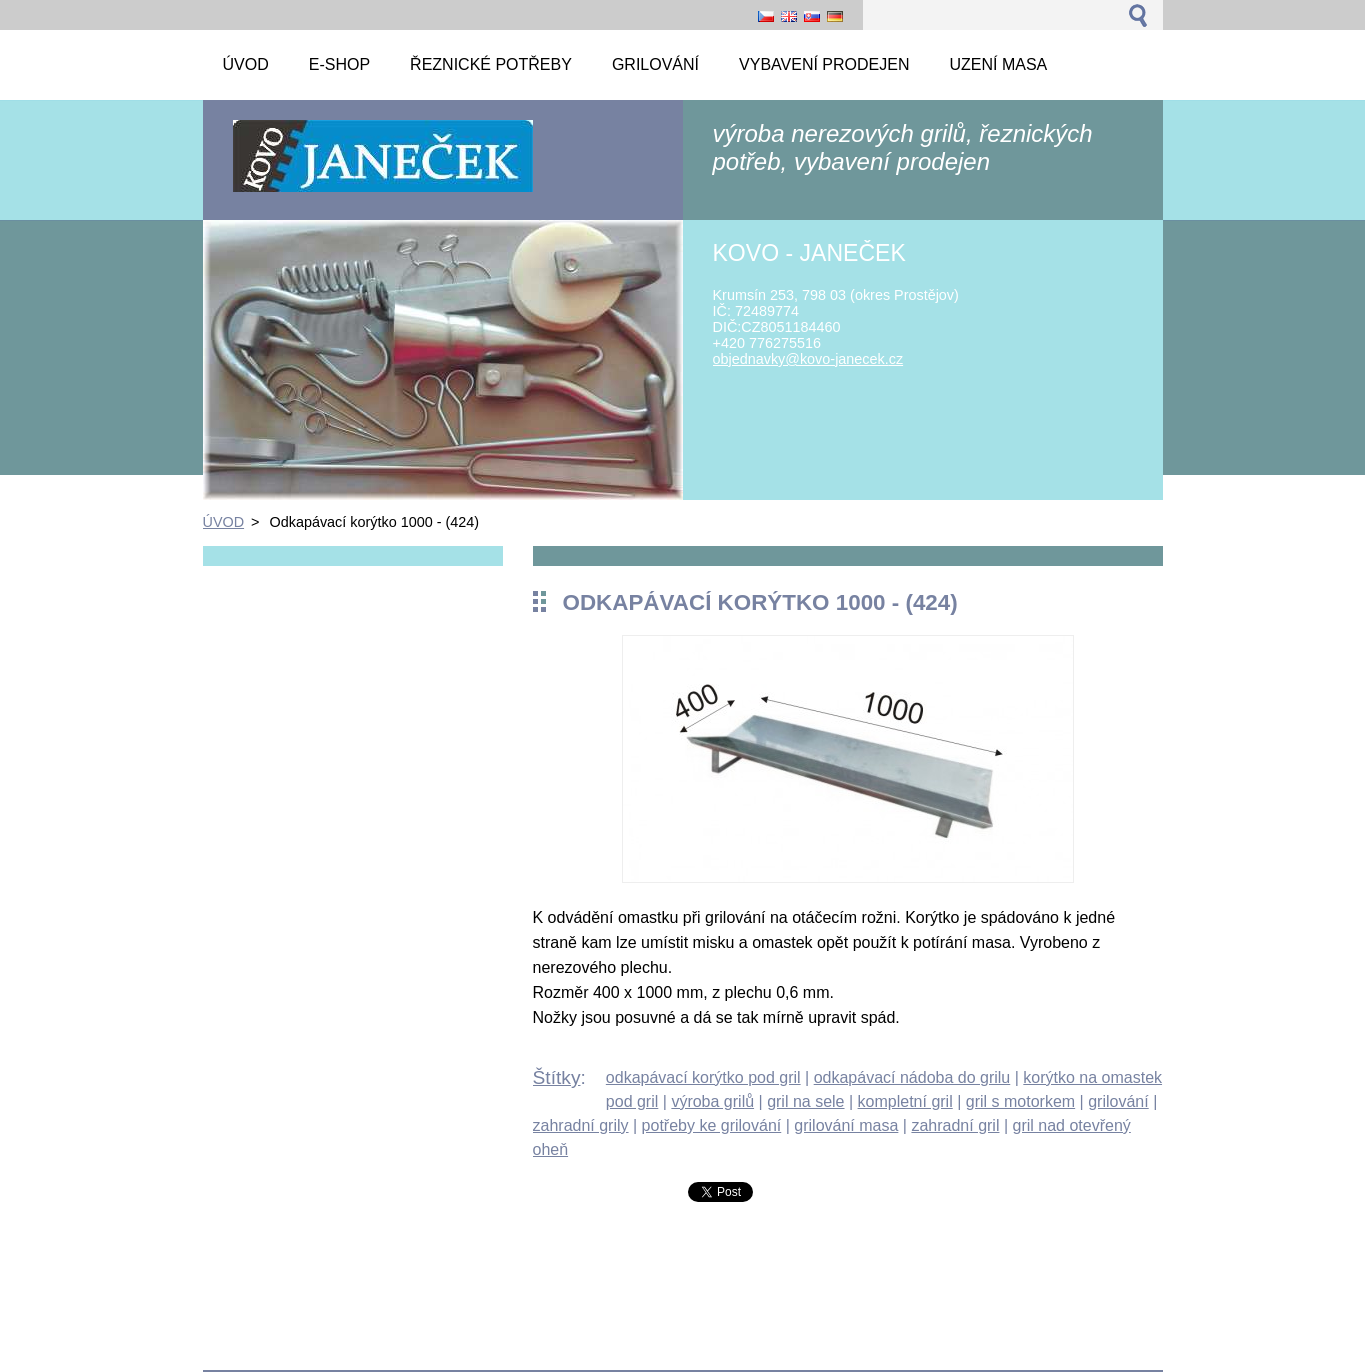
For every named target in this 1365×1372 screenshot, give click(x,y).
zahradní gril (955, 1125)
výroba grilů (712, 1101)
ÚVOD (224, 522)
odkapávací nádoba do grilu (912, 1077)
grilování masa (846, 1125)
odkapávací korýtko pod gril (703, 1077)
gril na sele (805, 1101)
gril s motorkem (1020, 1101)
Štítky (557, 1077)
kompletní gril (905, 1101)
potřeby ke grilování (712, 1125)
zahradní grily (581, 1125)
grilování (1118, 1101)
